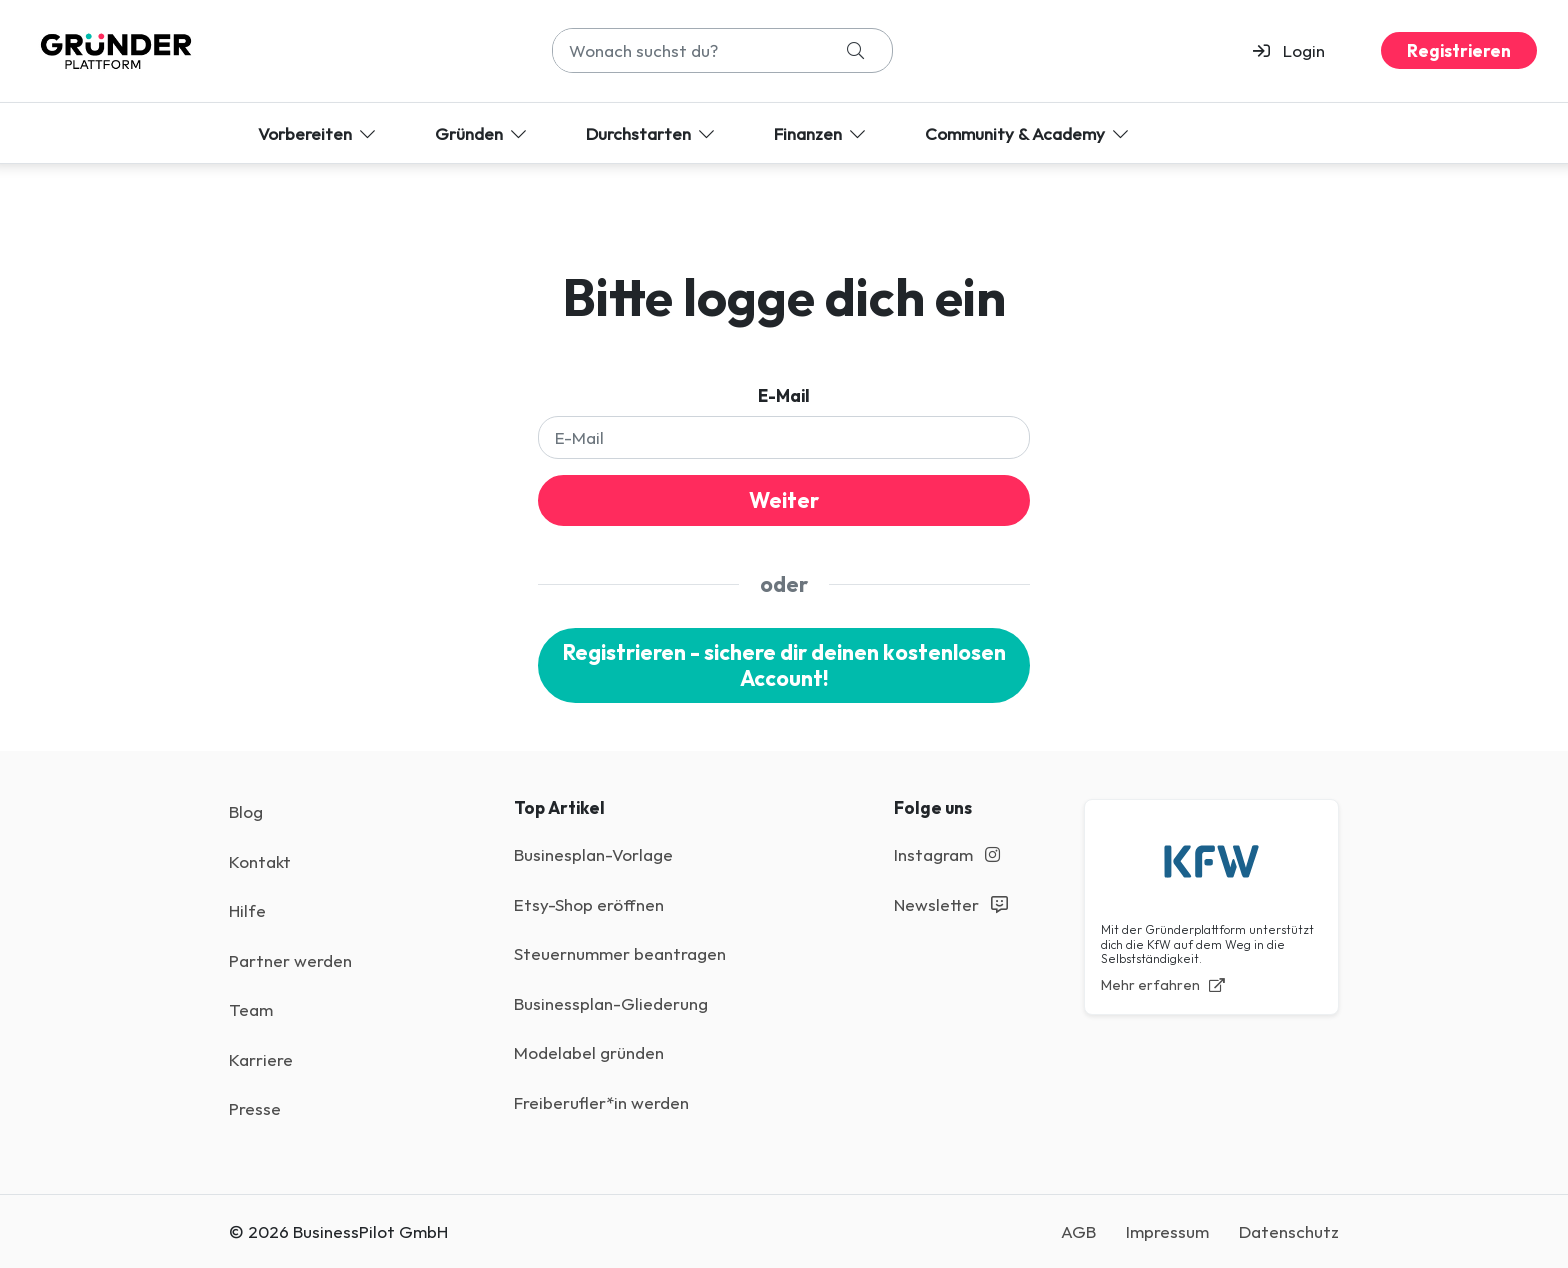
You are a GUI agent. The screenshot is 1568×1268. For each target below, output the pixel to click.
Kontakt (260, 861)
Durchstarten (652, 133)
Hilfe (247, 910)
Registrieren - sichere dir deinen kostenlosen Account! (784, 665)
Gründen (482, 133)
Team (251, 1009)
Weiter (784, 500)
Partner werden (290, 960)
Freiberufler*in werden (601, 1102)
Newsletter (951, 904)
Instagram (947, 854)
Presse (255, 1108)
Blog (246, 811)
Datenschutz (1289, 1231)
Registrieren (1459, 50)
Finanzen (821, 133)
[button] (1297, 51)
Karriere (261, 1059)
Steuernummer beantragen (620, 953)
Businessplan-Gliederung (611, 1003)
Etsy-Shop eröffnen (589, 904)
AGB (1078, 1231)
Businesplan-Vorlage (593, 854)
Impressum (1167, 1231)
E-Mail (784, 395)
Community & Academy (1028, 133)
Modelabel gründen (589, 1052)
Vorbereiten (318, 133)
